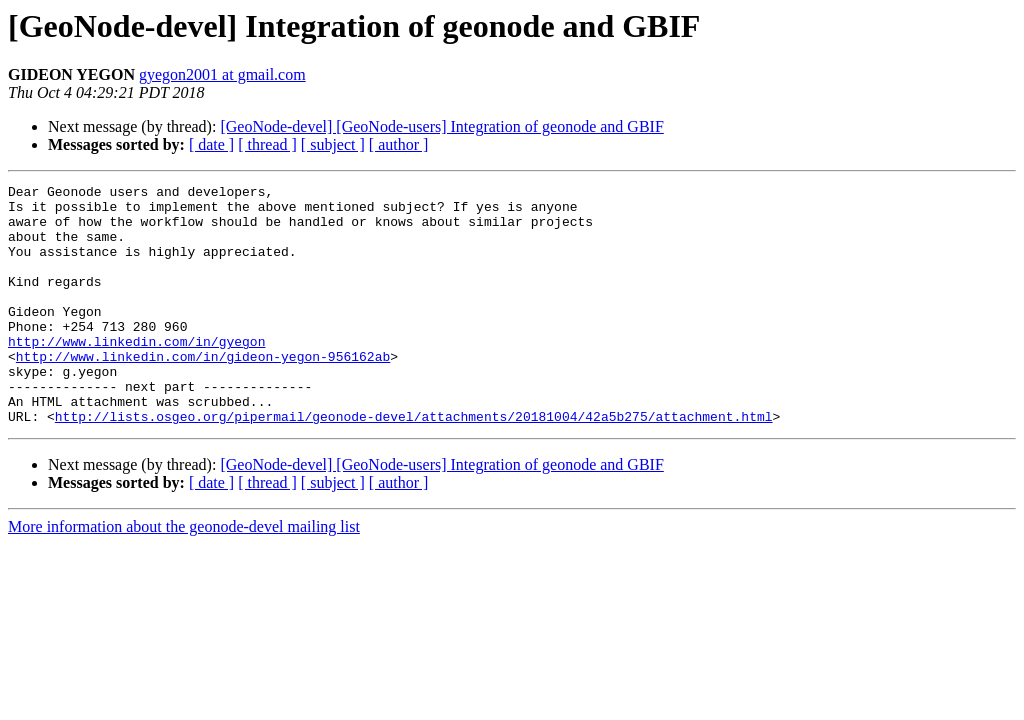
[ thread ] (267, 144)
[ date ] (211, 144)
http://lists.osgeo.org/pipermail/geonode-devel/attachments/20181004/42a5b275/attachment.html (414, 464)
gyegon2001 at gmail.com (222, 74)
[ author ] (399, 144)
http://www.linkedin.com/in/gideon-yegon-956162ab (203, 392)
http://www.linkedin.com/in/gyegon (136, 374)
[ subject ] (333, 144)
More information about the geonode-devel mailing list (184, 574)
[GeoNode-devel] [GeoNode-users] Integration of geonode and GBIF (441, 126)
